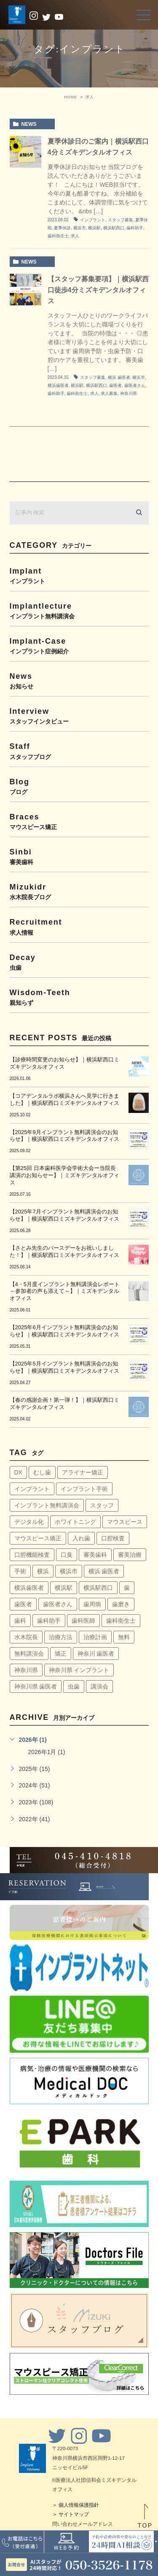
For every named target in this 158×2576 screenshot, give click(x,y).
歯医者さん (134, 385)
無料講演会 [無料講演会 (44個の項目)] (29, 1653)
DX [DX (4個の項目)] (18, 1472)
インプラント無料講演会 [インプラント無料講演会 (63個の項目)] (46, 1505)
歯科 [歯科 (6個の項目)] (20, 1620)
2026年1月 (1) (46, 1752)
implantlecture (79, 610)
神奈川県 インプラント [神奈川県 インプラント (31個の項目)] (79, 1670)
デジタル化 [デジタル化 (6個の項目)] (29, 1521)
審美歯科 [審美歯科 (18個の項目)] (95, 1554)
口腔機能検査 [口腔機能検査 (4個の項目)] (32, 1554)
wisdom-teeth (79, 997)
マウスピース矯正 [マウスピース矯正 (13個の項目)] (38, 1538)
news (29, 124)
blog (79, 786)
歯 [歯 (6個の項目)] (127, 1587)
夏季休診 (62, 228)
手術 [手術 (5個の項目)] (20, 1571)
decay (79, 962)
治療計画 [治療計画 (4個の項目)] (95, 1637)
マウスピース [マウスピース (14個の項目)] (124, 1521)
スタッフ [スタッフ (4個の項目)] (102, 1505)
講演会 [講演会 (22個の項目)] (99, 1686)
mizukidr (79, 891)
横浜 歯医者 (119, 377)
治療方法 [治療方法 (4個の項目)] (60, 1637)
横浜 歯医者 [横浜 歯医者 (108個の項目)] (104, 1571)
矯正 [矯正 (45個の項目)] (61, 1653)
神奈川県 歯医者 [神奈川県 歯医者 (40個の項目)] (35, 1686)
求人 (75, 236)
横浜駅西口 (113, 228)
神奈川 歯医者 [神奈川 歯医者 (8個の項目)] (96, 1653)
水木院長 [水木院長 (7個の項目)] (26, 1637)
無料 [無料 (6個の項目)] (124, 1637)
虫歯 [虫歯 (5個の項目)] (74, 1686)
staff (79, 750)
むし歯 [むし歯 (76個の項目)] (42, 1472)
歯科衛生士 (58, 236)
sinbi (79, 856)
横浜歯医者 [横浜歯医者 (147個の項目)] (29, 1587)
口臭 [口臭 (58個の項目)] (66, 1554)
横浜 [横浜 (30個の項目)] (43, 1571)
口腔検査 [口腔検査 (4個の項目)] (113, 1538)
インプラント (92, 220)
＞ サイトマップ (70, 2514)
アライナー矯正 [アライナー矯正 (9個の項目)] (82, 1472)
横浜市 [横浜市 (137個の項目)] (69, 1571)
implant (79, 575)
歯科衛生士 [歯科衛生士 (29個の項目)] (121, 1620)
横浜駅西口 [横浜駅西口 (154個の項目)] (98, 1587)
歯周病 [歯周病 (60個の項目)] (92, 1604)
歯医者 (115, 385)
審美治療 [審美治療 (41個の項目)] (130, 1554)
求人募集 (109, 393)
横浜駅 (94, 228)
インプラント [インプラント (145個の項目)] (32, 1488)
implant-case (79, 645)
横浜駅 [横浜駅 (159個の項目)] (63, 1587)
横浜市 (79, 228)
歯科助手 (134, 228)
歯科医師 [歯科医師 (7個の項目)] (83, 1620)
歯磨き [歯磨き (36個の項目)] (121, 1604)
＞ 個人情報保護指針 (75, 2505)
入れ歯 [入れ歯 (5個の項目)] (81, 1538)
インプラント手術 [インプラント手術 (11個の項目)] (84, 1488)
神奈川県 (128, 393)
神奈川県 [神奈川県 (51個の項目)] (26, 1670)
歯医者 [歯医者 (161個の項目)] (23, 1604)
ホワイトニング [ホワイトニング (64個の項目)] (75, 1521)
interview (79, 715)
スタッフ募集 (120, 220)
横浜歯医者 (58, 385)
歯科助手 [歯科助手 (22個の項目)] (49, 1620)
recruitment (79, 926)
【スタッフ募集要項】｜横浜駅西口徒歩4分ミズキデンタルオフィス (98, 290)
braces (79, 821)
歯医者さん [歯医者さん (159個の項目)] (57, 1604)
